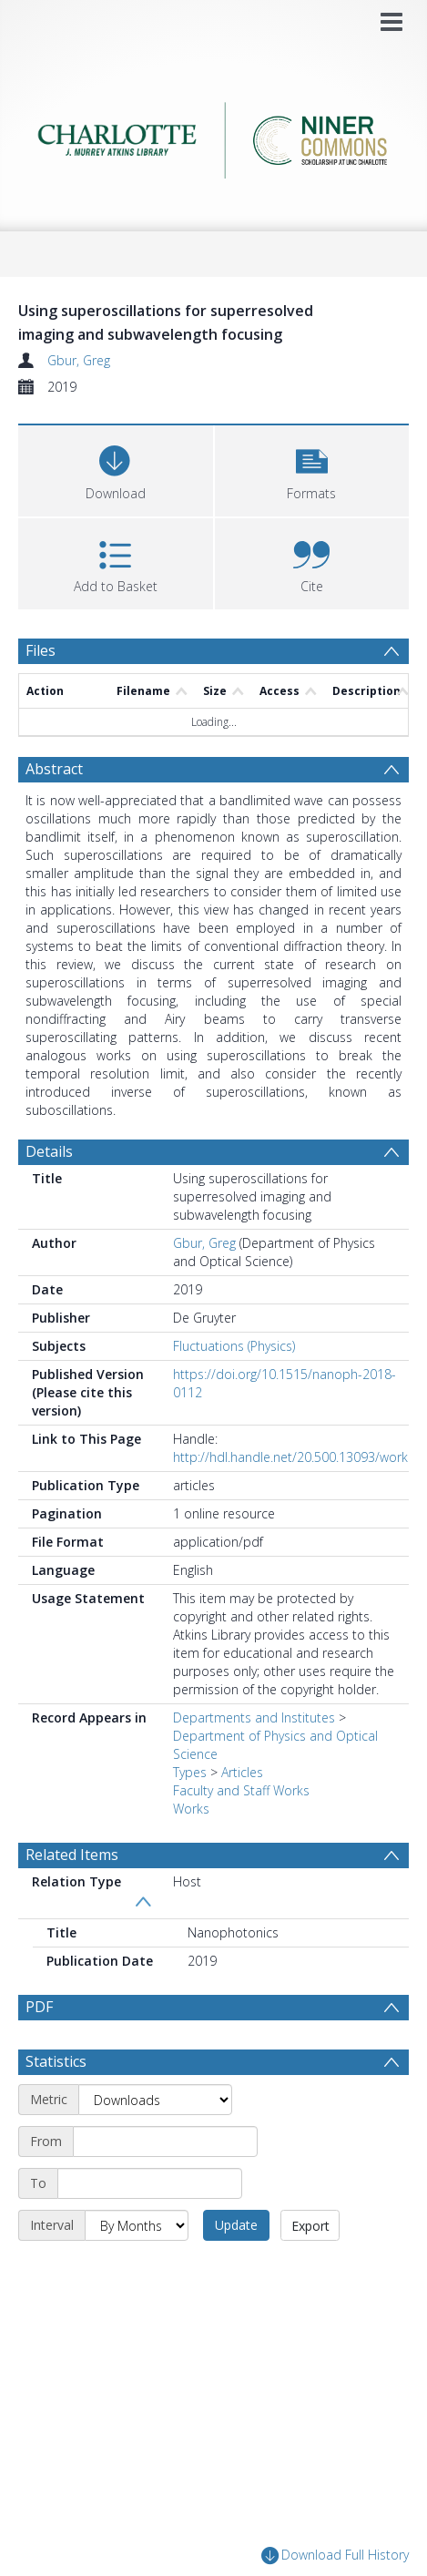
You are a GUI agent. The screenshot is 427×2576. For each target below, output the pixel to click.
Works (191, 1808)
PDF (39, 2007)
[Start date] (165, 2141)
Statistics (55, 2061)
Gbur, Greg (78, 360)
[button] (312, 468)
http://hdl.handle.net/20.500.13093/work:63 (299, 1457)
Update (236, 2225)
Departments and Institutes (254, 1717)
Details (49, 1151)
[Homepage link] (213, 135)
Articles (242, 1772)
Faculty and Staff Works (241, 1790)
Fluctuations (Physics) (234, 1345)
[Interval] (136, 2225)
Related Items (71, 1855)
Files (40, 650)
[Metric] (155, 2099)
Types (190, 1772)
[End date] (149, 2183)
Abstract (54, 769)
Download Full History (335, 2555)
